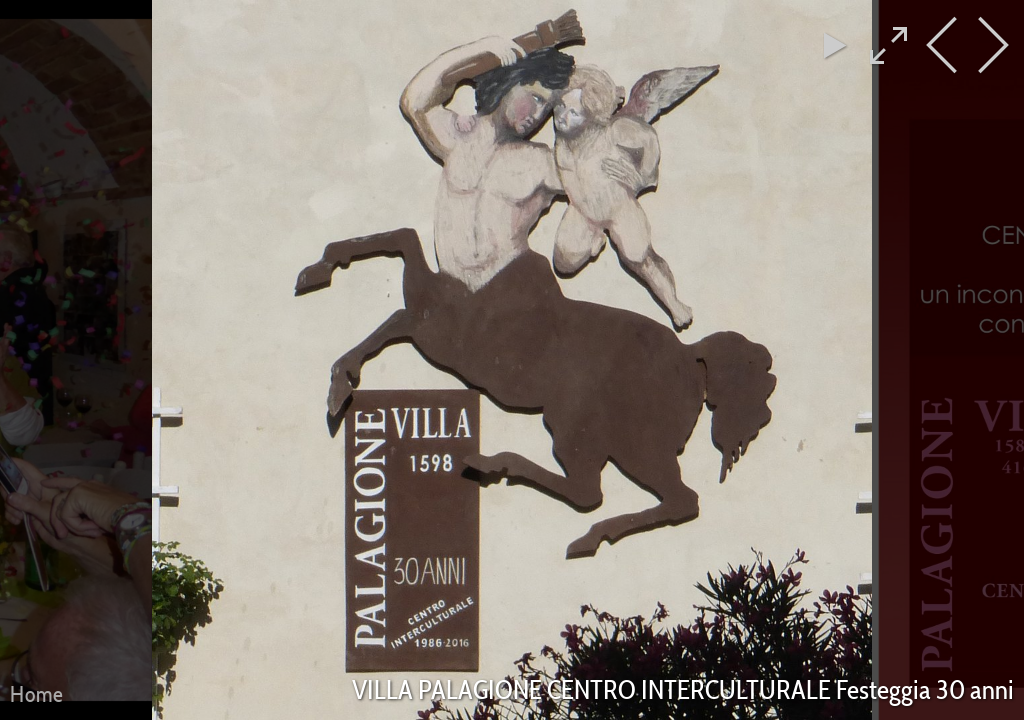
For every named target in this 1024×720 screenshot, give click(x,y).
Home (37, 694)
